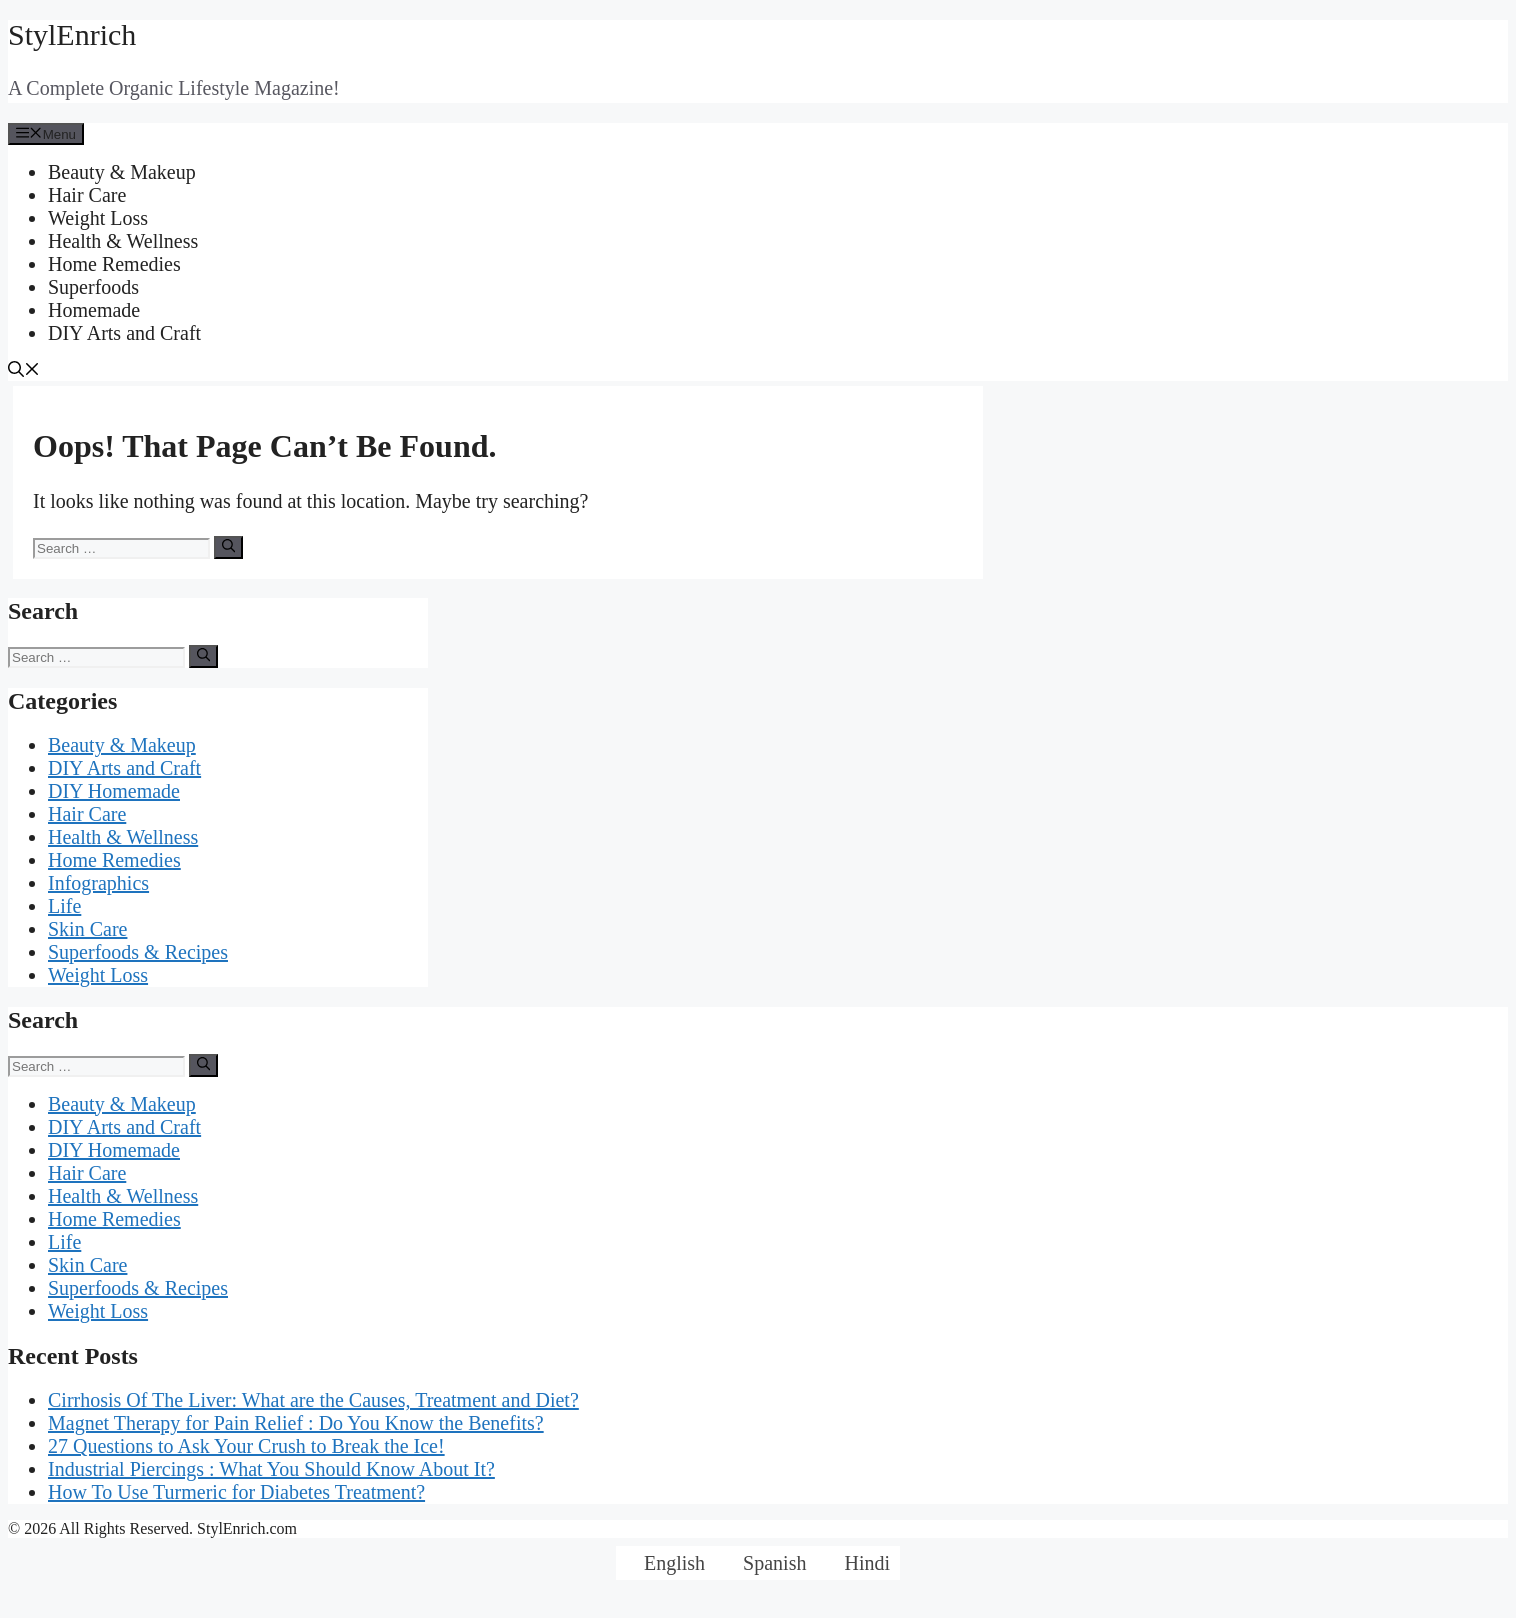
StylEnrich (72, 34)
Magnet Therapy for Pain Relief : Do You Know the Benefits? (296, 1423)
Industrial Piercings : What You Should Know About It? (271, 1469)
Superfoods (93, 287)
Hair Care (87, 195)
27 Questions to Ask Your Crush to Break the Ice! (246, 1446)
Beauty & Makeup (122, 172)
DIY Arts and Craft (124, 333)
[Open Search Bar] (24, 371)
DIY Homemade (114, 791)
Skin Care (87, 929)
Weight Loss (98, 218)
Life (64, 906)
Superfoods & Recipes (138, 952)
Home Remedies (114, 264)
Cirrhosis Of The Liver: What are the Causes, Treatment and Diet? (313, 1400)
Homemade (94, 310)
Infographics (98, 883)
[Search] (228, 547)
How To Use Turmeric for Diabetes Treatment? (236, 1492)
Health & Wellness (123, 241)
